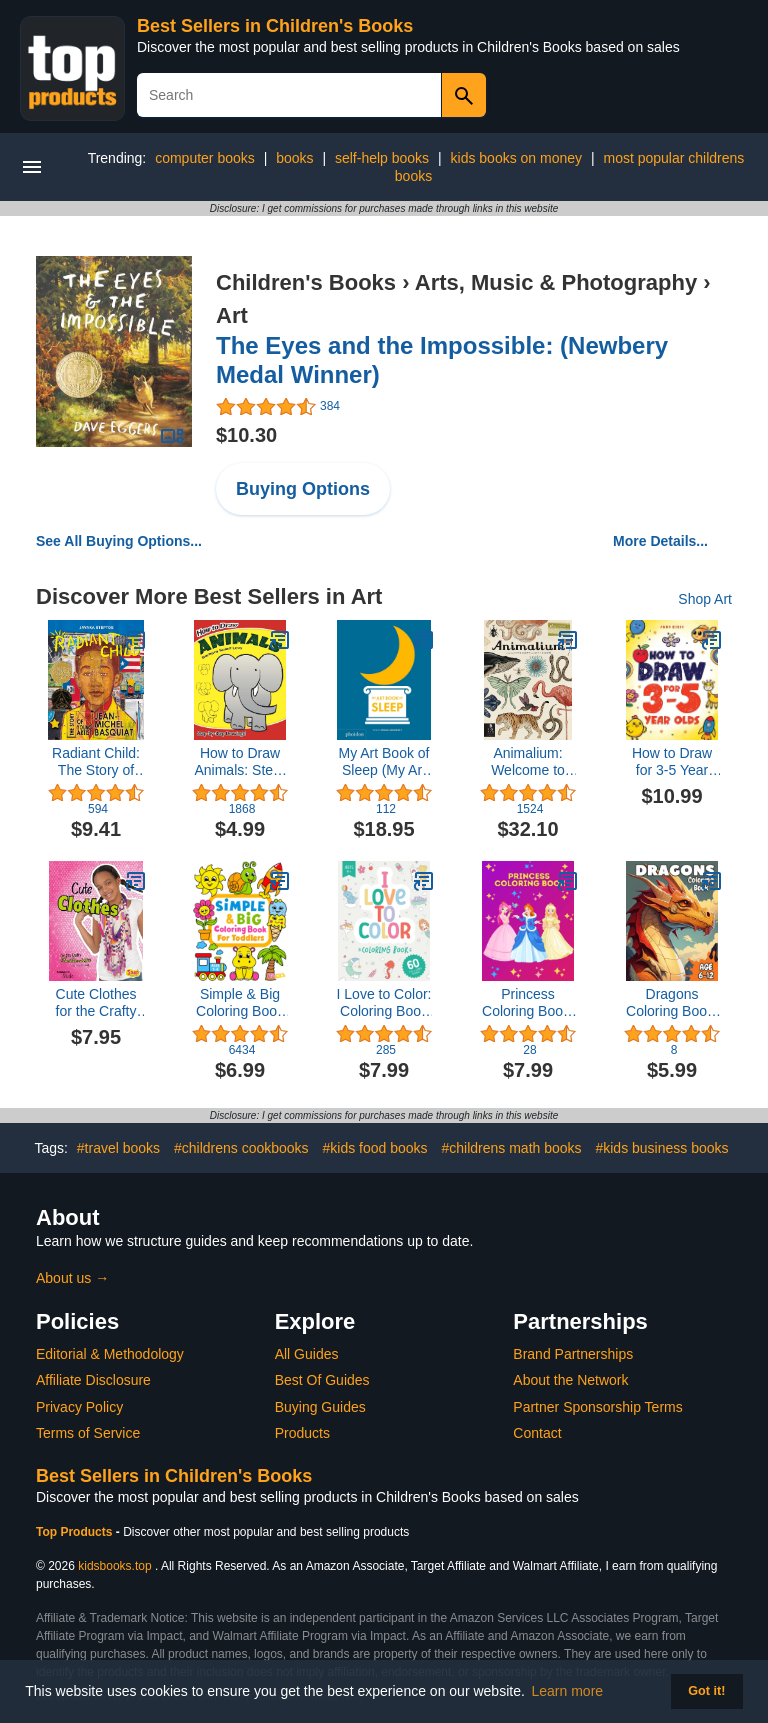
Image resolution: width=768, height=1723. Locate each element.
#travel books (118, 1148)
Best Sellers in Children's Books (275, 26)
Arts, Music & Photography (556, 282)
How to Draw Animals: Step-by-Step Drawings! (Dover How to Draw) (239, 762)
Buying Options (303, 489)
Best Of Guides (322, 1380)
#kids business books (661, 1148)
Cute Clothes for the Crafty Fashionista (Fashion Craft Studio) (96, 1003)
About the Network (570, 1380)
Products (302, 1433)
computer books (205, 158)
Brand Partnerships (573, 1354)
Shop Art (705, 599)
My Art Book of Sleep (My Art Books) (383, 762)
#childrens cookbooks (241, 1148)
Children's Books (306, 282)
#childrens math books (511, 1148)
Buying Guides (320, 1407)
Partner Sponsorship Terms (597, 1407)
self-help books (382, 158)
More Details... (660, 541)
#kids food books (375, 1148)
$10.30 (246, 435)
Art (232, 315)
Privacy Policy (79, 1407)
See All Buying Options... (119, 541)
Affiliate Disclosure (93, 1380)
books (294, 158)
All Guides (307, 1354)
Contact (537, 1433)
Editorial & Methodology (110, 1354)
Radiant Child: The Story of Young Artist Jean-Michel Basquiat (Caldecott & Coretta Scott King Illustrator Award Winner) (96, 762)
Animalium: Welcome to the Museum (527, 762)
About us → (72, 1278)
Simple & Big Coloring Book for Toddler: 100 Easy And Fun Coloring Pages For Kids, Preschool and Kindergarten (240, 1003)
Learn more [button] (568, 1691)
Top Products (76, 1532)
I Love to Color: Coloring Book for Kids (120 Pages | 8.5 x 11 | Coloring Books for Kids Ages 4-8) (384, 1003)
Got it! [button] (706, 1691)
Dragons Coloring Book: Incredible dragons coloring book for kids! (672, 1003)
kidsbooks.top (114, 1566)
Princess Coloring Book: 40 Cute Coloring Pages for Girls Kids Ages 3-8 (528, 1003)
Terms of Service (88, 1433)
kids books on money (517, 158)
